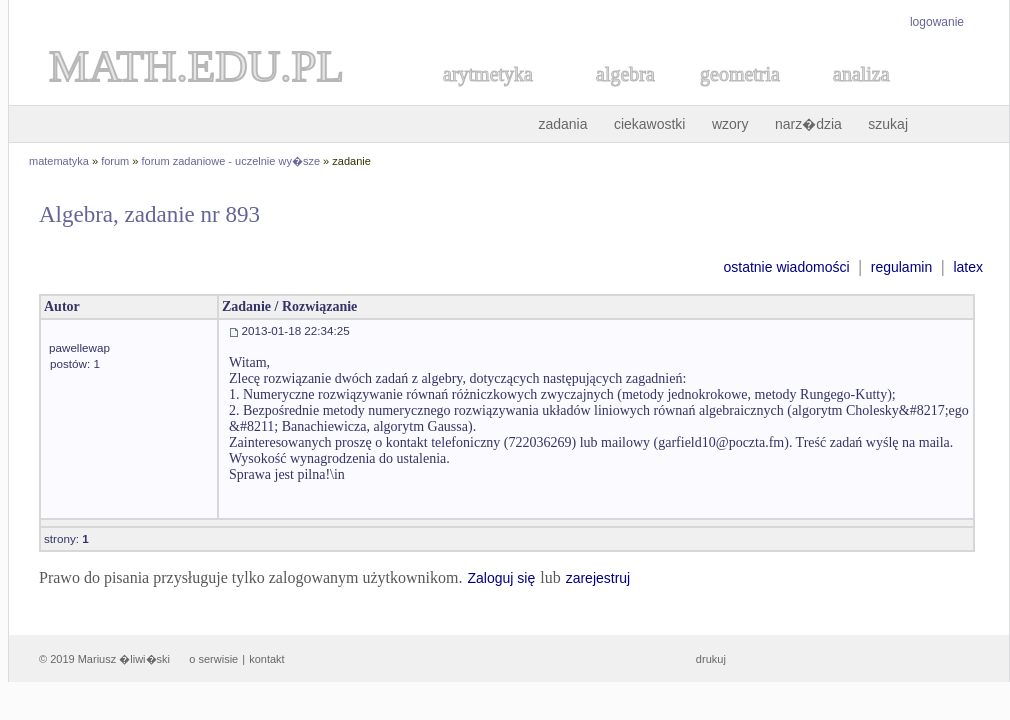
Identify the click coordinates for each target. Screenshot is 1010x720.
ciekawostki (650, 124)
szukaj (888, 124)
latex (968, 267)
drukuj (711, 659)
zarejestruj (598, 578)
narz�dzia (808, 124)
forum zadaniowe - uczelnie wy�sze (231, 161)
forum (115, 161)
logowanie (937, 22)
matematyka (59, 161)
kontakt (266, 659)
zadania (562, 124)
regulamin (901, 267)
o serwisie (213, 659)
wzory (730, 124)
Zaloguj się (501, 578)
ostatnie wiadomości (786, 267)
